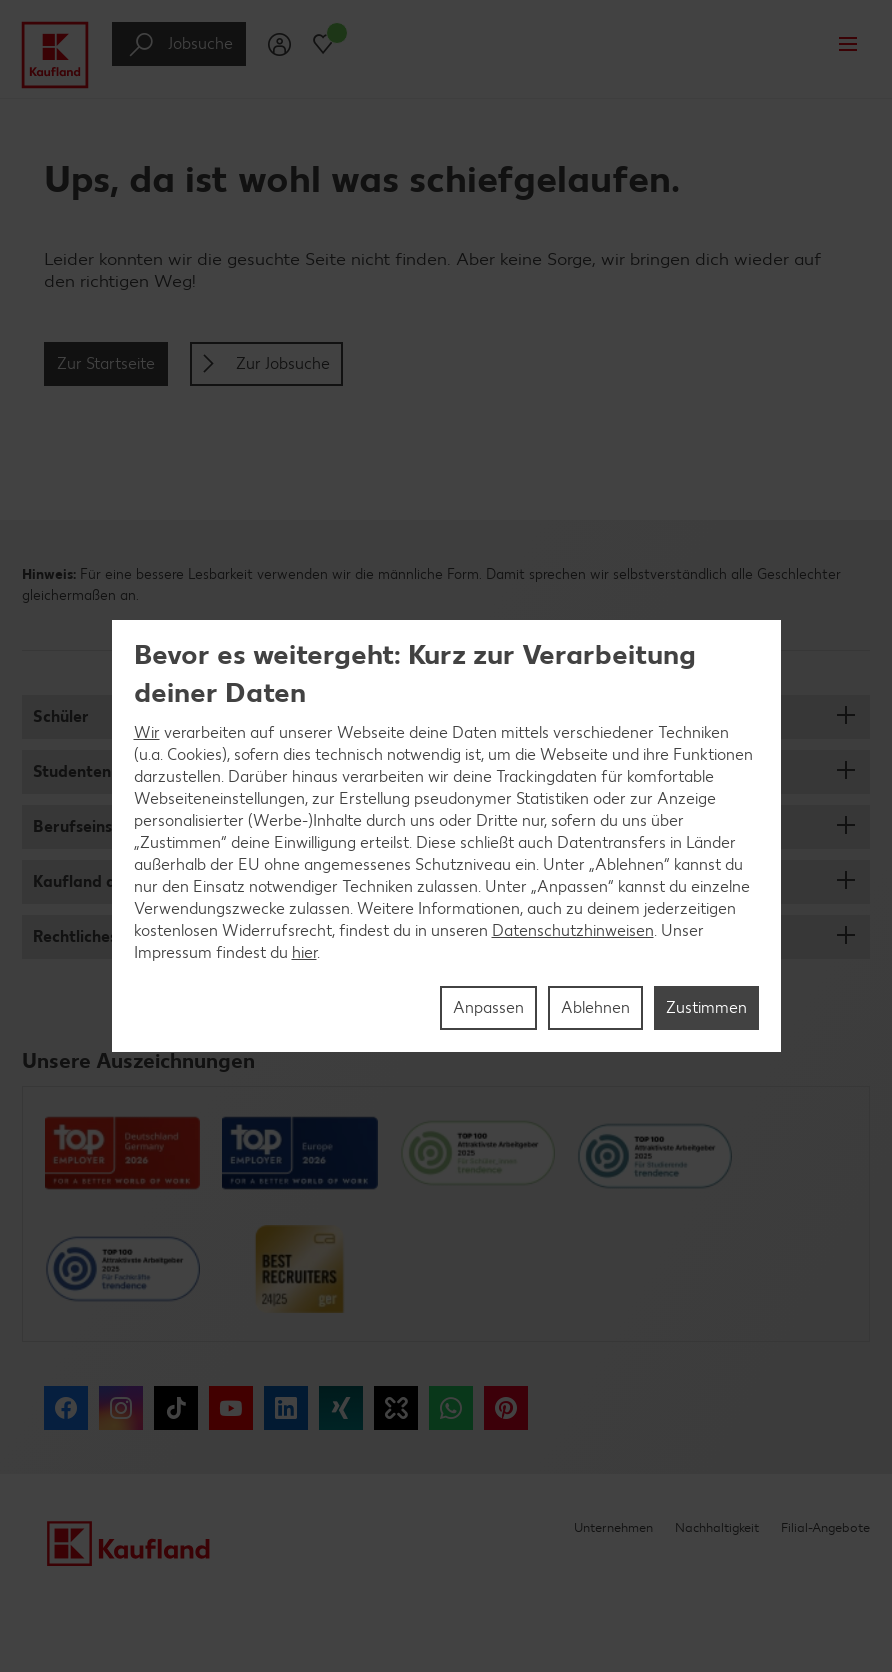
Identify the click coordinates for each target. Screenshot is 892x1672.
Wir (147, 732)
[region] (446, 836)
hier (304, 952)
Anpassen (488, 1007)
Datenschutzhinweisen (573, 930)
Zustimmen (706, 1007)
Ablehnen (595, 1007)
